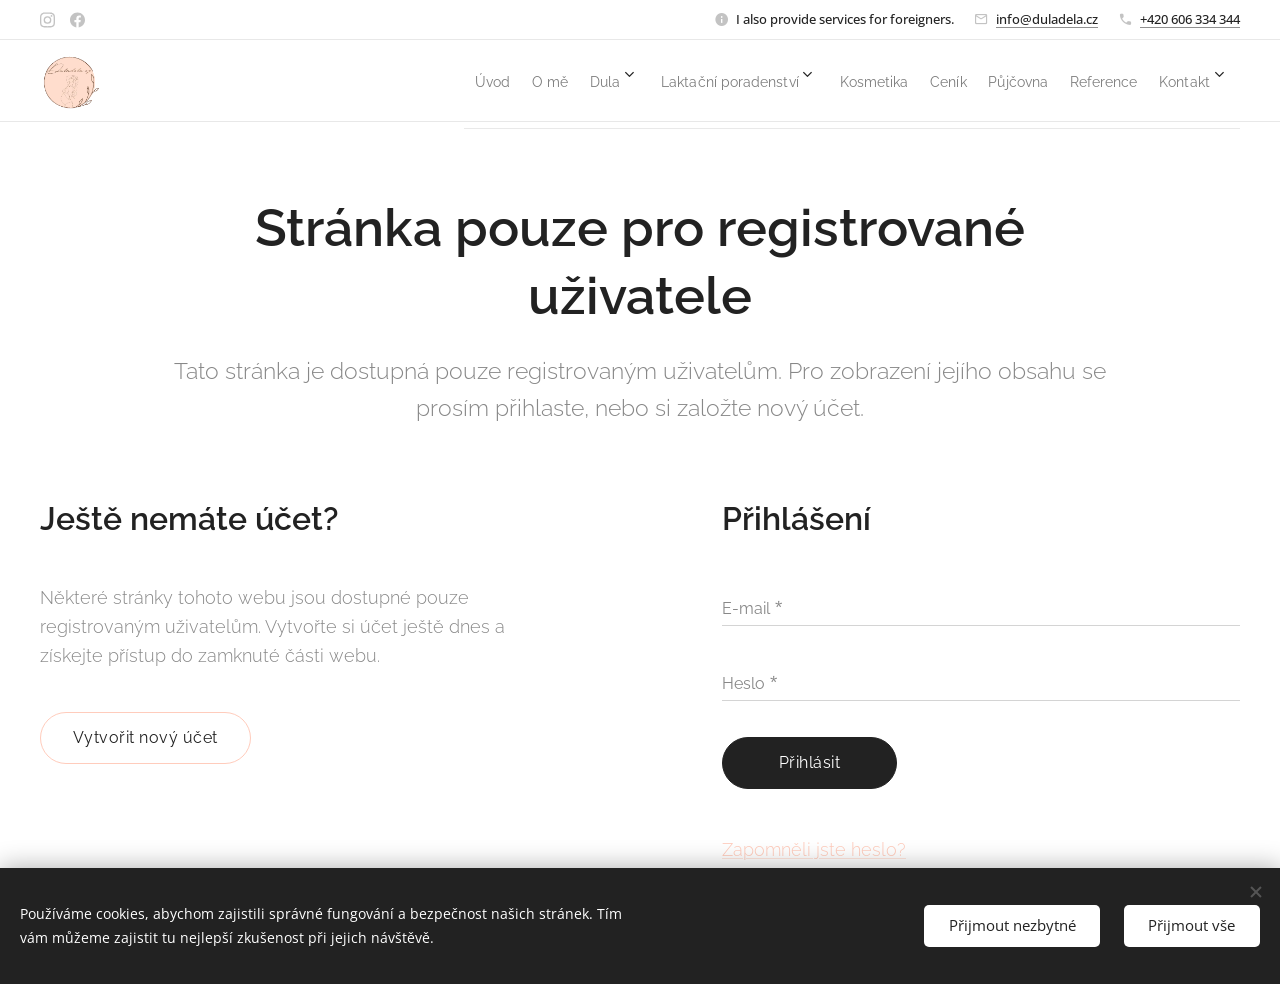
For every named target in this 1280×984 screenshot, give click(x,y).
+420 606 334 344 (1190, 19)
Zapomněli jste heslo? (814, 848)
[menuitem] (345, 81)
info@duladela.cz (1047, 19)
